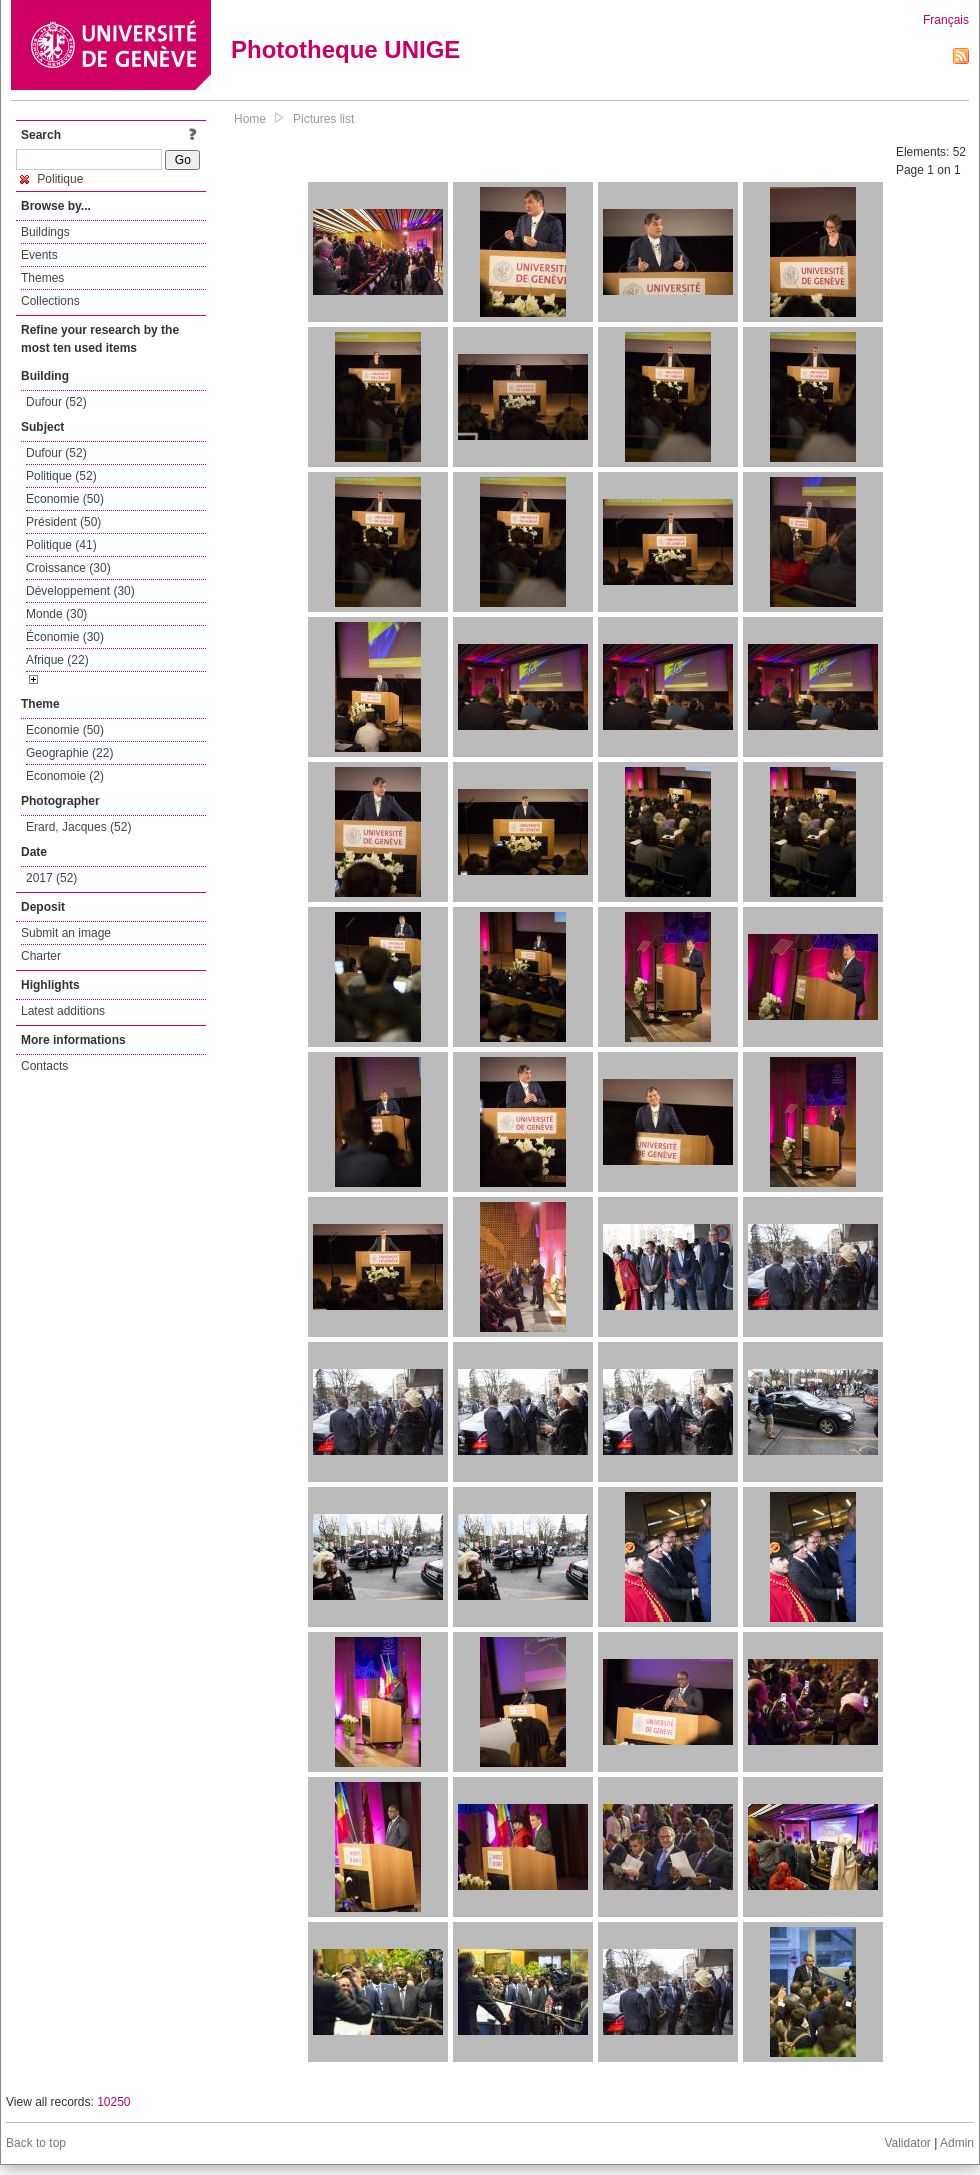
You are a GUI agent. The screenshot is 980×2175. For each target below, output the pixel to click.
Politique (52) (61, 476)
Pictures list (323, 119)
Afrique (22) (57, 660)
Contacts (44, 1066)
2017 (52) (51, 878)
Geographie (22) (69, 753)
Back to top (36, 2143)
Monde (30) (56, 614)
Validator (907, 2143)
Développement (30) (80, 591)
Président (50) (63, 522)
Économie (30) (65, 637)
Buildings (45, 232)
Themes (42, 278)
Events (39, 255)
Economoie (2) (65, 776)
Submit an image (66, 933)
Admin (957, 2143)
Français (946, 20)
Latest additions (63, 1011)
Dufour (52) (56, 402)
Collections (50, 301)
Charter (41, 956)
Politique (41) (61, 545)
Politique (51, 179)
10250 (113, 2102)
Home (250, 119)
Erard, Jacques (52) (78, 827)
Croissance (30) (68, 568)
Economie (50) (65, 499)
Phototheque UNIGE (345, 49)
